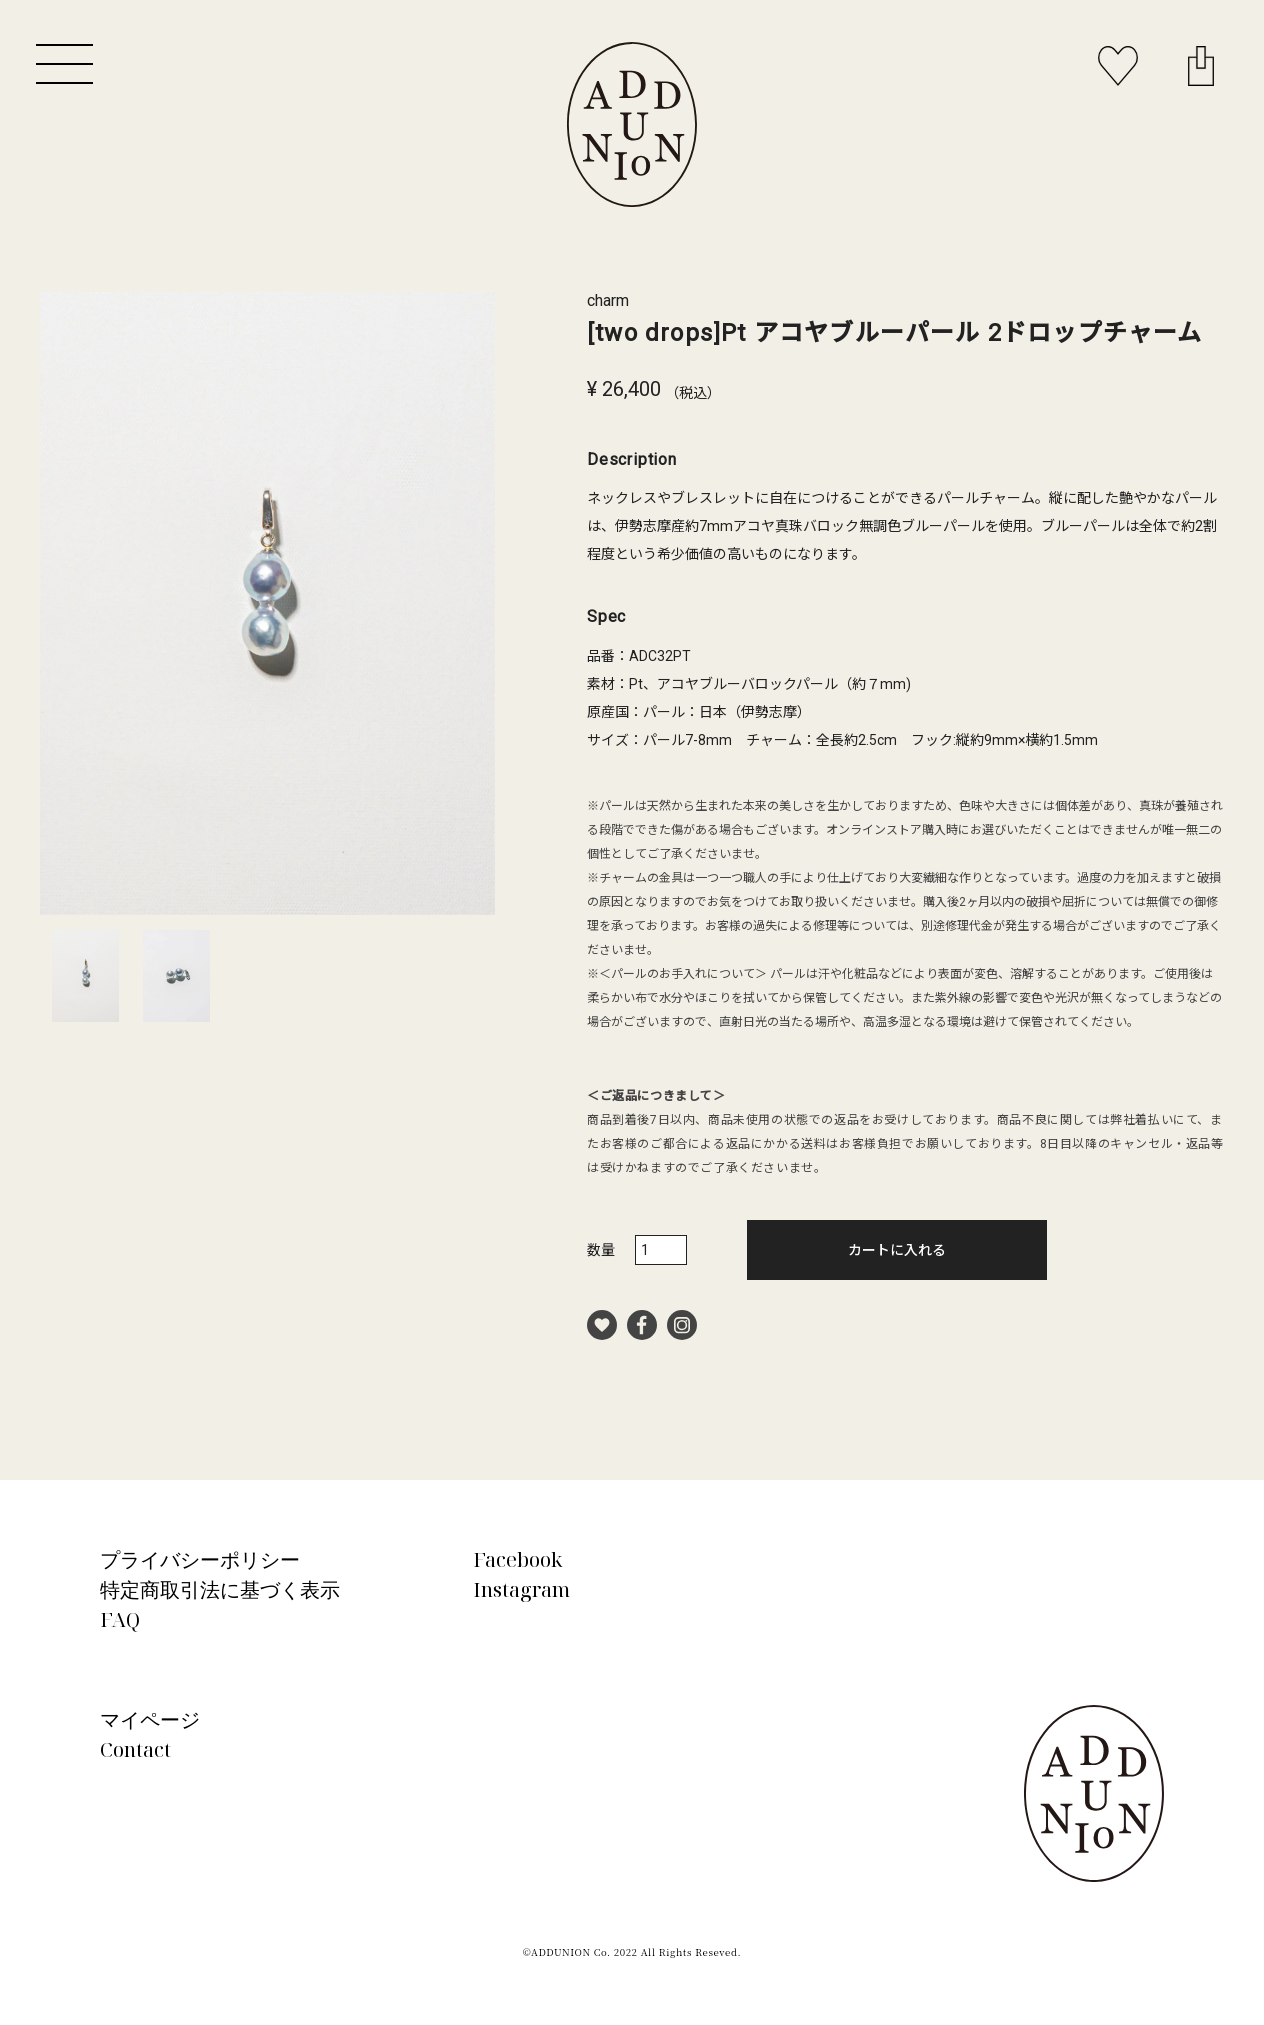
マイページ (150, 1719)
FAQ (120, 1619)
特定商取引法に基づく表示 (220, 1589)
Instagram (521, 1589)
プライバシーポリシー (200, 1559)
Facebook (518, 1559)
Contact (135, 1749)
